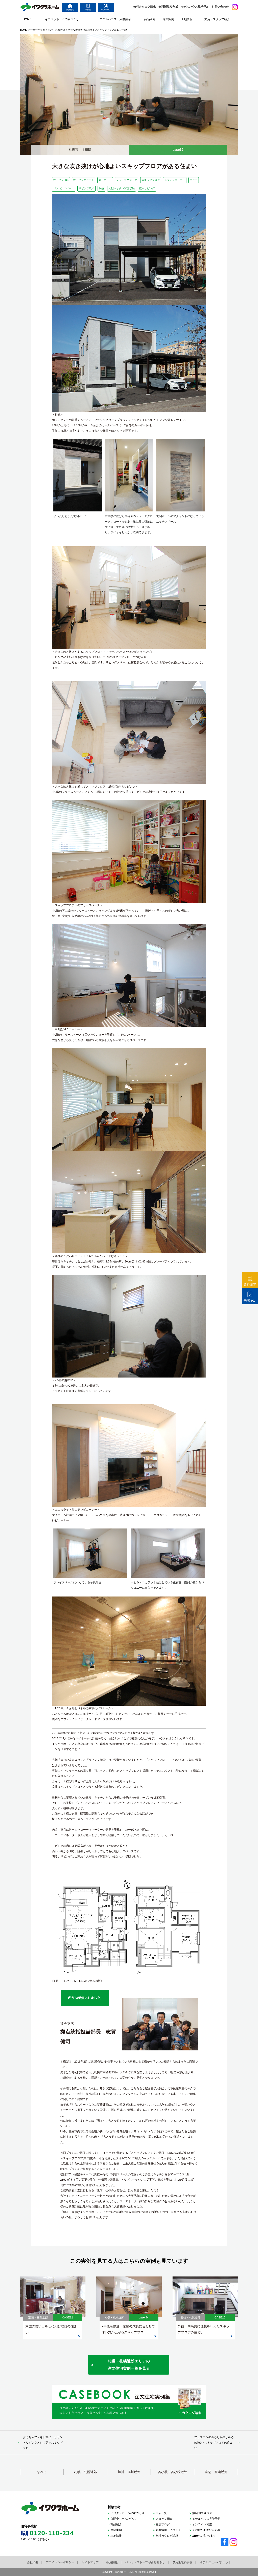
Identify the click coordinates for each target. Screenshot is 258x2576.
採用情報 (112, 2562)
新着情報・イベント (168, 2530)
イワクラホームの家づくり (127, 2513)
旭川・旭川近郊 (129, 2472)
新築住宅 (70, 7)
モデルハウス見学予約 (195, 6)
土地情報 (116, 2535)
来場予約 (249, 1296)
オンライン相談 (202, 2524)
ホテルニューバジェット (215, 2562)
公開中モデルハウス (123, 2518)
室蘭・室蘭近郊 (216, 2472)
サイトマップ (90, 2562)
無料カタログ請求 (144, 6)
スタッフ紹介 (164, 2518)
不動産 (88, 7)
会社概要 (32, 2562)
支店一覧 (161, 2513)
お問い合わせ (220, 6)
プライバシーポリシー (60, 2562)
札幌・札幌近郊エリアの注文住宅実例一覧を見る (129, 2365)
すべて (42, 2472)
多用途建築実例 (182, 2562)
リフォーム (106, 7)
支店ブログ (163, 2524)
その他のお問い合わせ (206, 2530)
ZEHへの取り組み (203, 2535)
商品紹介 (116, 2524)
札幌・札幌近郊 (85, 2472)
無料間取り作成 (168, 6)
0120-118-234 (52, 2533)
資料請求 (249, 1280)
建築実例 (116, 2530)
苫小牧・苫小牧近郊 (172, 2472)
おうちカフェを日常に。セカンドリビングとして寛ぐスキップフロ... (42, 2442)
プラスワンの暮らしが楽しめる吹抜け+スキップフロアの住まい (214, 2442)
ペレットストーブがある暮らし (145, 2562)
